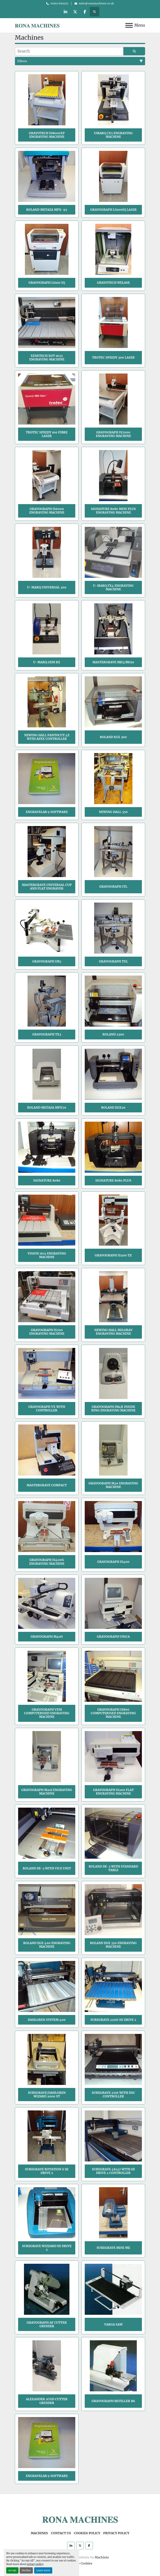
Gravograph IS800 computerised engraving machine (113, 1713)
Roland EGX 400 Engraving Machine (46, 1944)
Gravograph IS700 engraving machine (46, 1331)
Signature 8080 (46, 1180)
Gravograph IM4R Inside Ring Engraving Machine (113, 1408)
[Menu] (129, 25)
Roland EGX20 (113, 1107)
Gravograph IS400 (113, 1562)
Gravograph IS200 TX (113, 1255)
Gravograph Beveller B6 (113, 2401)
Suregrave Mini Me (113, 2248)
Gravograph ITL (113, 886)
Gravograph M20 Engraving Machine (113, 1485)
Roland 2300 (113, 1034)
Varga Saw (113, 2324)
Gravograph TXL (113, 961)
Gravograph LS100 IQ (46, 282)
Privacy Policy (116, 2533)
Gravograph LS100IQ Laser (113, 210)
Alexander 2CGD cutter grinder (47, 2401)
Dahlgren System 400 (47, 2020)
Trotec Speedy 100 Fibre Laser (47, 434)
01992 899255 (59, 3)
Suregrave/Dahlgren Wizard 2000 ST (47, 2094)
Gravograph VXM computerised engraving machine (46, 1713)
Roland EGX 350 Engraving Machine (113, 1944)
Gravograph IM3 (46, 961)
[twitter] (75, 11)
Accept (12, 2570)
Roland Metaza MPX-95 (46, 210)
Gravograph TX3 (46, 1034)
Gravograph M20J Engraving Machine (46, 1791)
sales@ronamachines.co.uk (96, 3)
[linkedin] (65, 11)
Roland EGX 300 (113, 737)
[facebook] (84, 11)
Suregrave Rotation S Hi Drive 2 (46, 2171)
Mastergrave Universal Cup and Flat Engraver (47, 886)
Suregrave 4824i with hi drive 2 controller (113, 2171)
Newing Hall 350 (113, 812)
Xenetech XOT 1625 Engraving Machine (46, 357)
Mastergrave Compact (47, 1485)
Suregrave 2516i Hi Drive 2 (113, 2020)
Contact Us (61, 2533)
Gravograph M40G (47, 1636)
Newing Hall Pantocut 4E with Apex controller (46, 737)
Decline (26, 2570)
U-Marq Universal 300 (46, 587)
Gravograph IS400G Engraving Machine (46, 1561)
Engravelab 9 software (47, 812)
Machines (39, 2533)
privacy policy (35, 2564)
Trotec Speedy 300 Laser (113, 357)
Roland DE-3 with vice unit (47, 1868)
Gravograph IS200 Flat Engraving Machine (113, 1791)
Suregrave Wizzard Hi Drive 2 (47, 2247)
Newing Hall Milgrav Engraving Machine (113, 1331)
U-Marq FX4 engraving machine (113, 587)
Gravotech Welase (113, 282)
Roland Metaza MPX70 (46, 1107)
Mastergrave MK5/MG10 (113, 662)
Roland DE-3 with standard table (113, 1868)
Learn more (43, 2570)
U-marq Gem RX (46, 662)
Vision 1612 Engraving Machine (47, 1255)
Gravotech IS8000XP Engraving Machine (47, 135)
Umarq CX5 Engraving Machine (113, 135)
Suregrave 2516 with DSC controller (113, 2094)
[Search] (69, 51)
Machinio (102, 2557)
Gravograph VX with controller (46, 1408)
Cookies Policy (87, 2533)
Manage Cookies (80, 2563)
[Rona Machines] (80, 2519)
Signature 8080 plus (113, 1180)
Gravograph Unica (113, 1636)
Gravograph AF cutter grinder (47, 2324)
